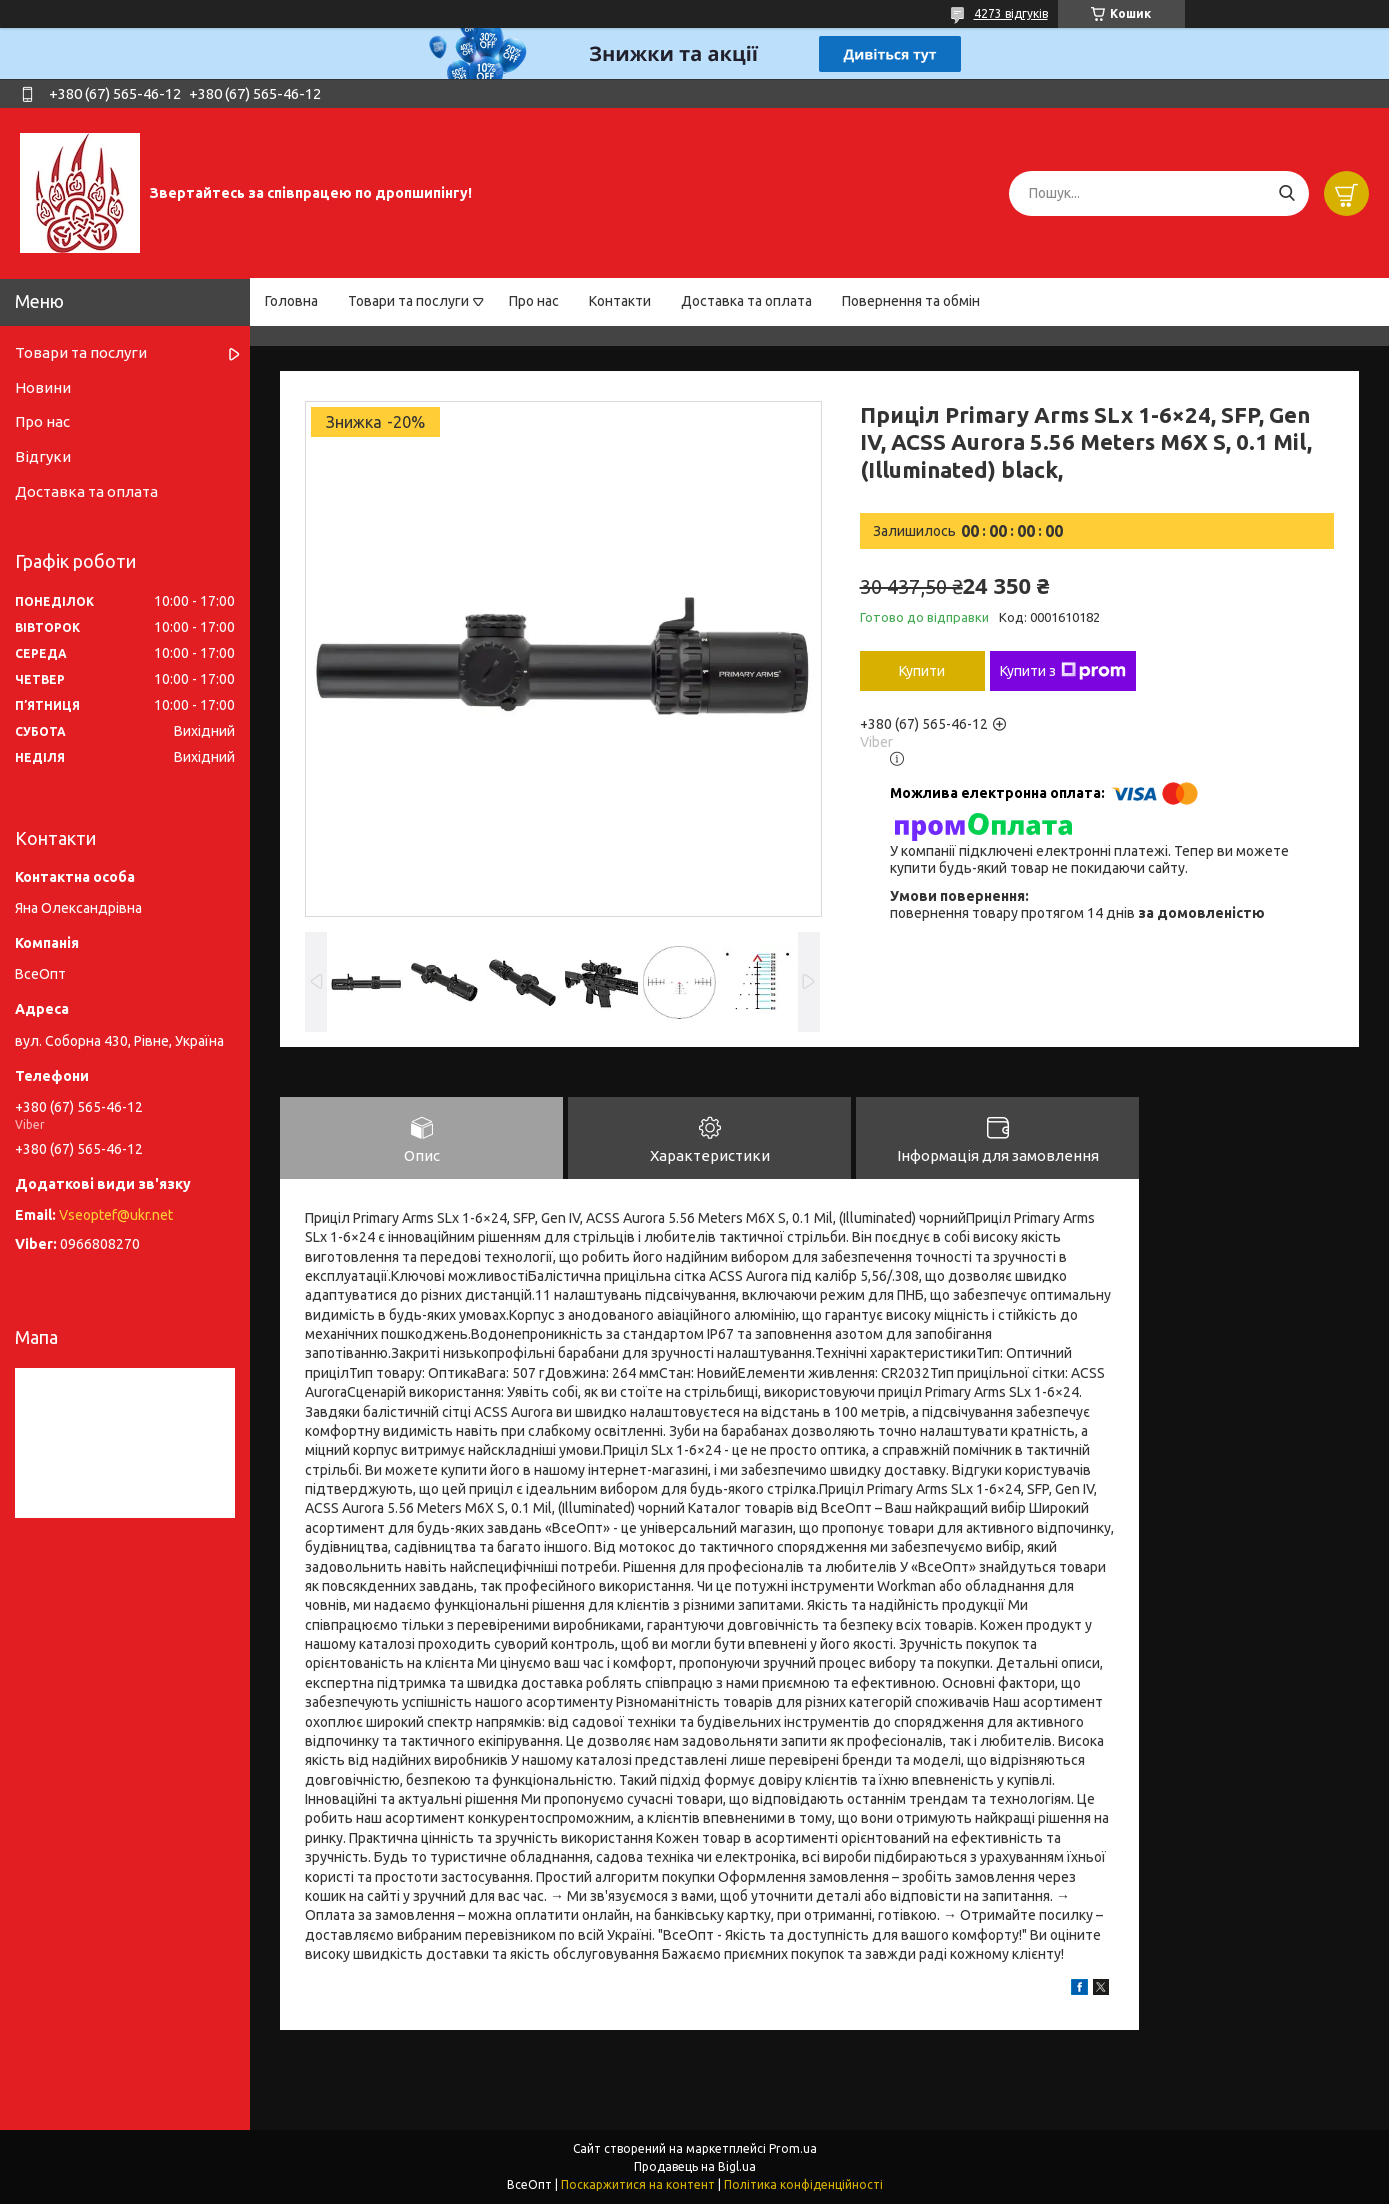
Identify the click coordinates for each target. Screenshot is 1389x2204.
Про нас (534, 301)
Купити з (1063, 671)
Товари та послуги (408, 301)
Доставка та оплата (746, 301)
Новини (43, 387)
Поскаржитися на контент (638, 2184)
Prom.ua (793, 2148)
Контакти (620, 301)
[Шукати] (1286, 193)
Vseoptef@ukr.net (116, 1215)
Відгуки (43, 456)
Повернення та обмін (911, 301)
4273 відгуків (1011, 13)
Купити (922, 671)
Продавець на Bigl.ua (695, 2166)
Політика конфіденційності (803, 2184)
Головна (291, 301)
